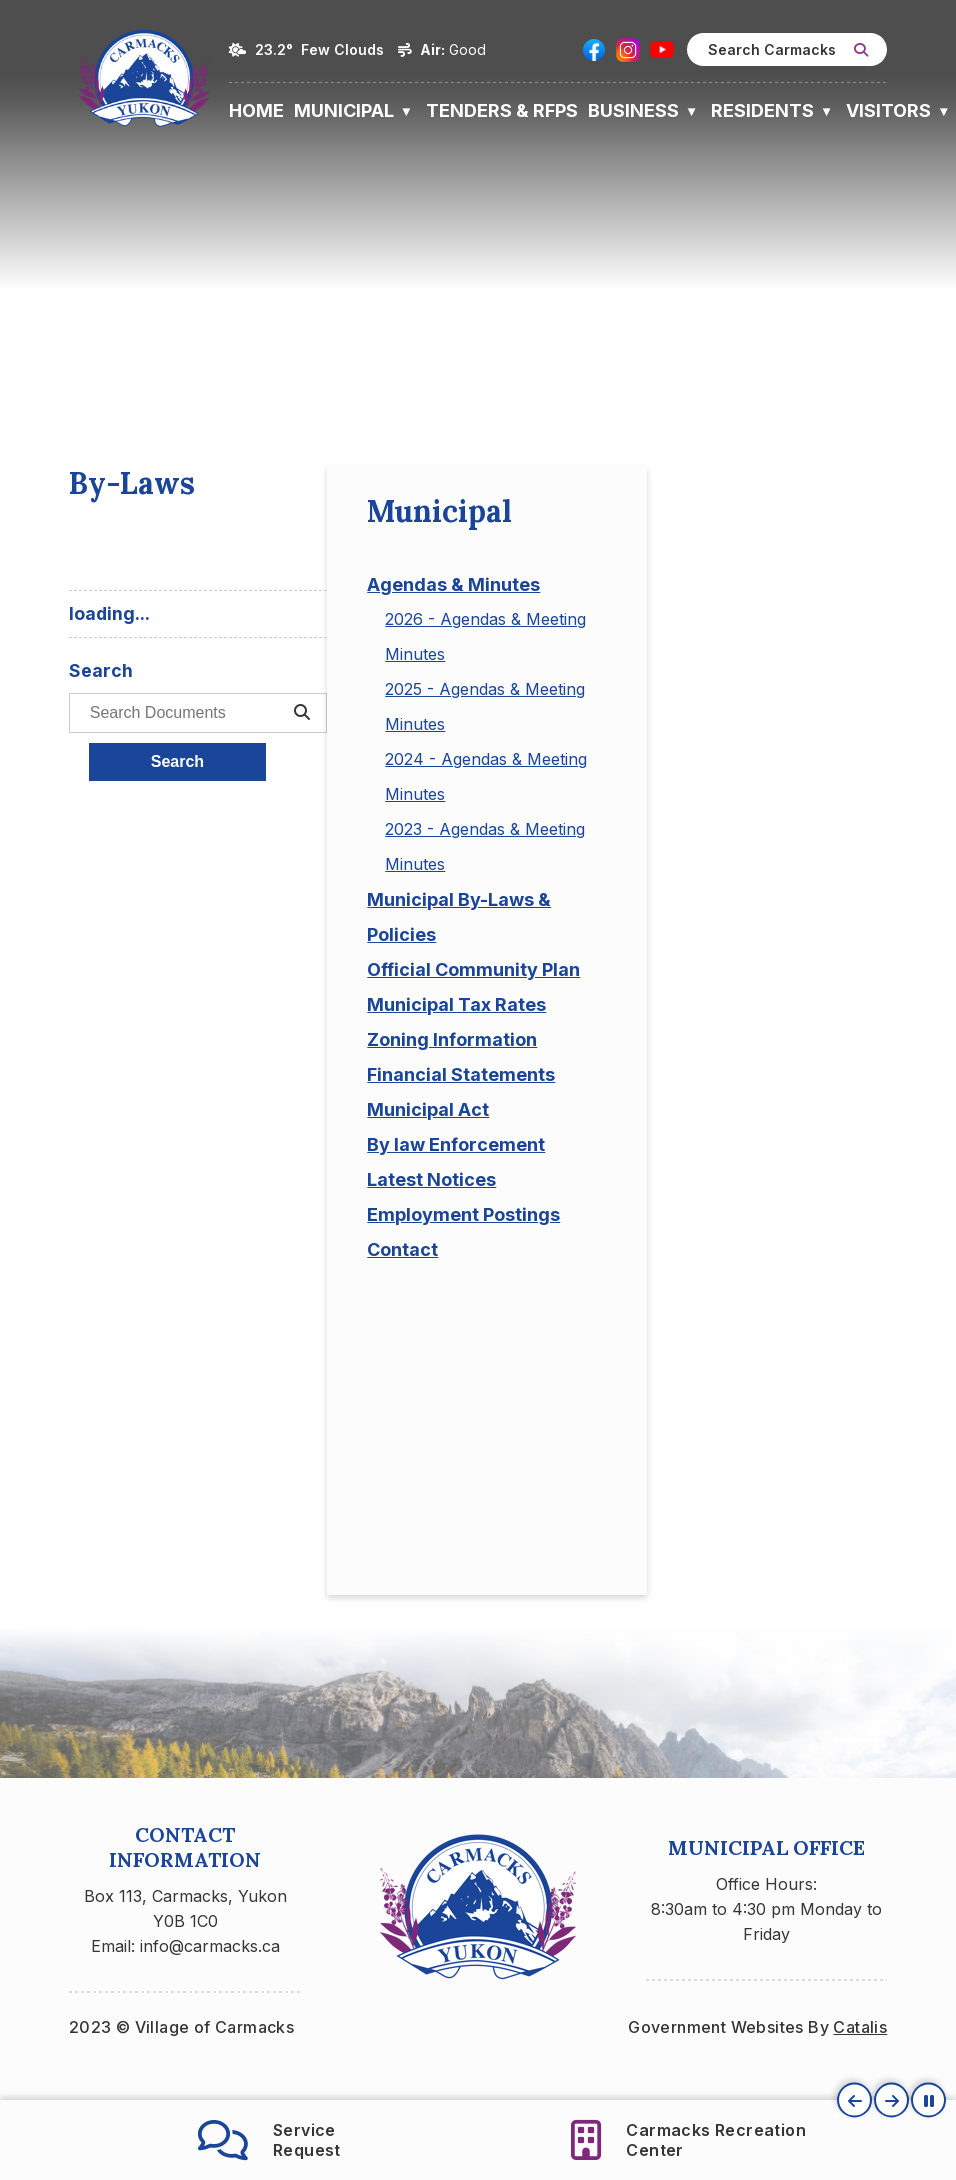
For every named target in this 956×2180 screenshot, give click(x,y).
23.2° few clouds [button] (319, 49)
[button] (861, 50)
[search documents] (636, 729)
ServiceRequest (269, 2140)
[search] (787, 49)
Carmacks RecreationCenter (688, 2140)
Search (529, 777)
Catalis (860, 2060)
